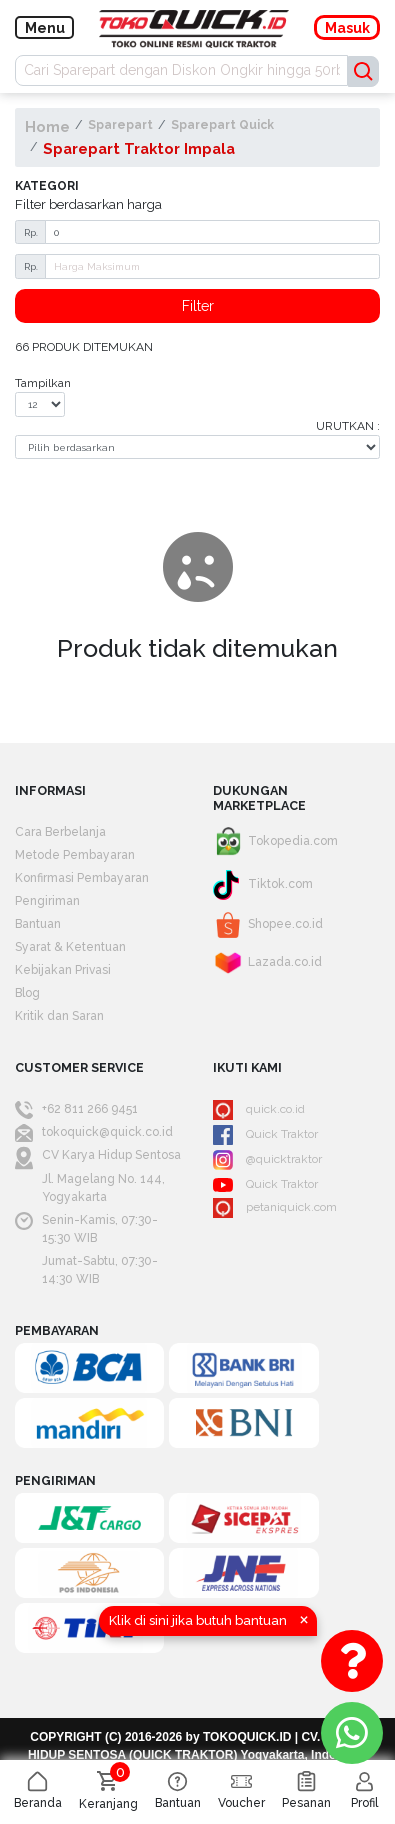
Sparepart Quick (222, 125)
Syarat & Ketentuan (70, 947)
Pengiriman (47, 901)
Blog (27, 993)
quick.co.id (259, 1110)
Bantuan (38, 924)
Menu (45, 28)
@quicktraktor (267, 1160)
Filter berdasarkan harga (88, 204)
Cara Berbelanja (60, 832)
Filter (198, 306)
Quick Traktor (265, 1135)
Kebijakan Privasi (63, 970)
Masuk (347, 28)
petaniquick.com (275, 1208)
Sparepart (120, 125)
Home (47, 126)
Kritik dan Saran (59, 1016)
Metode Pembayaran (75, 855)
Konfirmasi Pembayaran (82, 878)
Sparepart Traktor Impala (139, 148)
